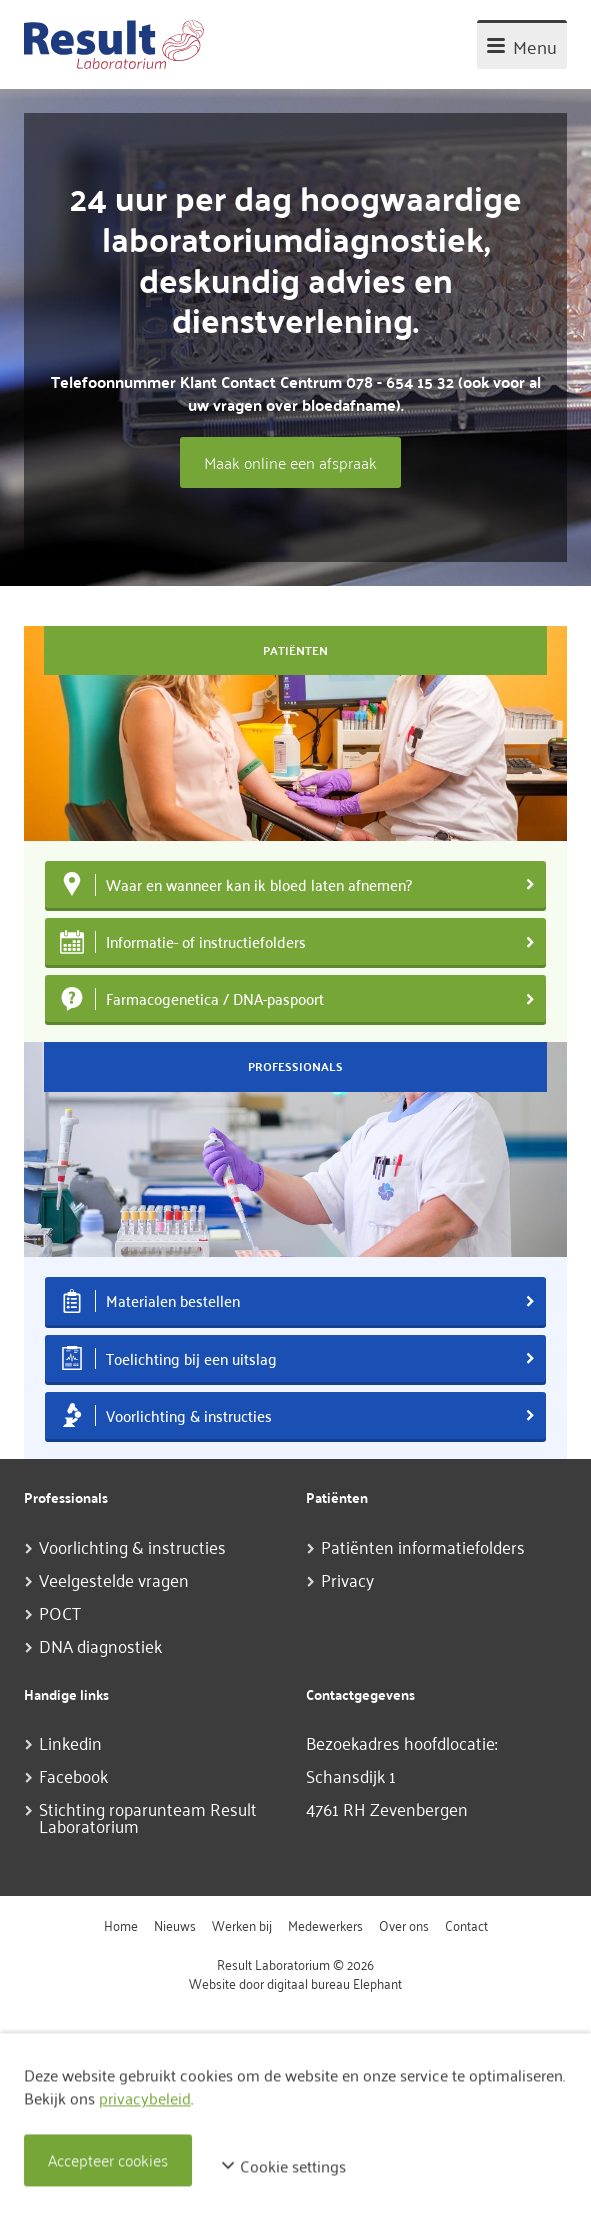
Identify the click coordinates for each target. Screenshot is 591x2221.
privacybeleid (145, 2098)
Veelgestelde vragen (114, 1579)
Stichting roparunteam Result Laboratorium (148, 1816)
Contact (466, 1924)
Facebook (73, 1775)
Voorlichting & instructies (132, 1546)
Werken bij (242, 1924)
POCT (60, 1612)
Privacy (347, 1579)
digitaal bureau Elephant (334, 1982)
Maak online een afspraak (290, 462)
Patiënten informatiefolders (423, 1546)
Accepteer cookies (108, 2160)
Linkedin (70, 1742)
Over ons (404, 1924)
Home (121, 1924)
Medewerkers (325, 1924)
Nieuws (175, 1924)
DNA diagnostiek (100, 1645)
